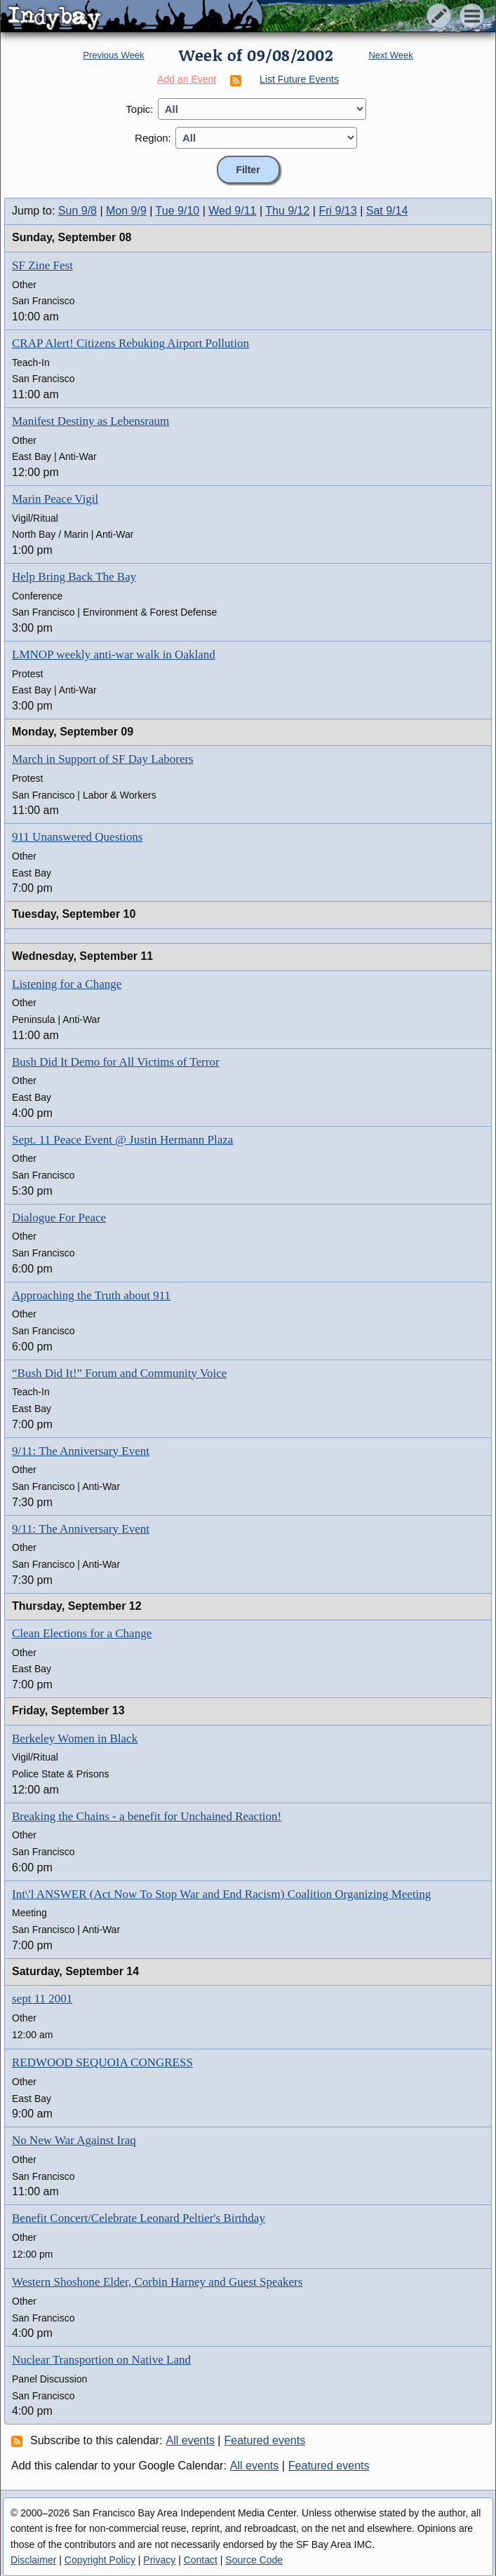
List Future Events (299, 79)
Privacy (159, 2559)
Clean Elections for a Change (82, 1633)
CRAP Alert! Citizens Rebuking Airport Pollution (130, 343)
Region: (153, 138)
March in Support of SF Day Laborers (103, 759)
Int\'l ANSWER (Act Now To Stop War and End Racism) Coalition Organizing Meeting (221, 1894)
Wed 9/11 (232, 211)
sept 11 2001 (42, 1998)
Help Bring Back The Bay (74, 576)
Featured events (265, 2440)
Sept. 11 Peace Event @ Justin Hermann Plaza (122, 1139)
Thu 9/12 (287, 211)
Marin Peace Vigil (55, 499)
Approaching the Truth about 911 (91, 1295)
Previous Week (113, 55)
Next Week (390, 55)
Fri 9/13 (337, 211)
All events (190, 2440)
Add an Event (186, 79)
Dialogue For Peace (59, 1217)
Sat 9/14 (387, 211)
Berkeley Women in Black (75, 1738)
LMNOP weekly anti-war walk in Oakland (113, 654)
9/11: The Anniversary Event (80, 1451)
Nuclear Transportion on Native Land (101, 2359)
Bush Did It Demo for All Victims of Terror (116, 1062)
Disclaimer (33, 2559)
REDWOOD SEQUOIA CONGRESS (102, 2062)
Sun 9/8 (77, 211)
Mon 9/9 (126, 211)
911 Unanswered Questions (77, 836)
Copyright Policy (100, 2559)
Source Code (254, 2559)
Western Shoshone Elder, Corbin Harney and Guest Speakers (157, 2282)
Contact (200, 2559)
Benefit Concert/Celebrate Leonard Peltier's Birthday (138, 2218)
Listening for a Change (66, 984)
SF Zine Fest (42, 265)
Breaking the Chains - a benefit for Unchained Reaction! (146, 1816)
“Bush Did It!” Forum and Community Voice (119, 1373)
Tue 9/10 (178, 211)
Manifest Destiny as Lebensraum (90, 421)
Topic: (139, 109)
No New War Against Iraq (74, 2140)
